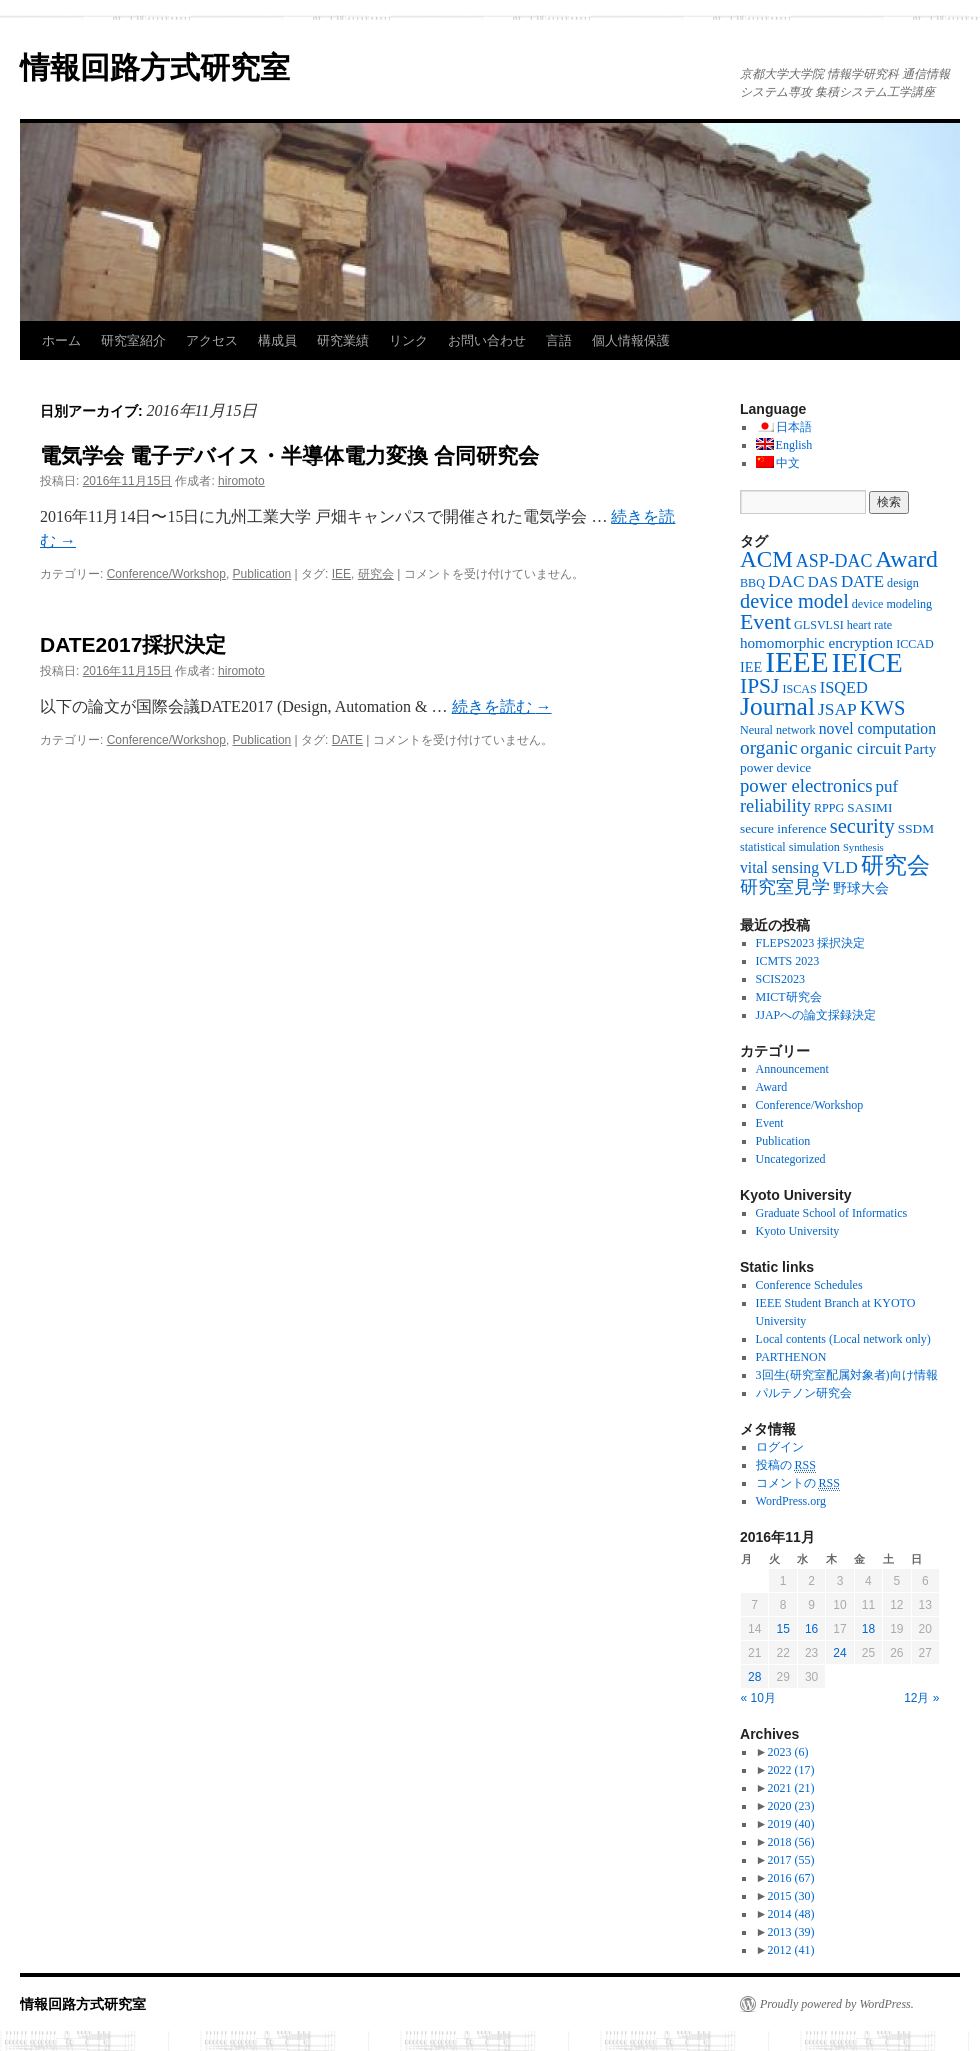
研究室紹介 (133, 340)
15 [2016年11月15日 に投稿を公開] (782, 1629)
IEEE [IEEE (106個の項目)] (797, 662)
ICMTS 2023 (788, 961)
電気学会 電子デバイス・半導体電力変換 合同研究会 (289, 455)
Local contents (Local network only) (843, 1339)
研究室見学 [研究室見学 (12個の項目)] (785, 887)
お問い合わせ (487, 340)
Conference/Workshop (166, 574)
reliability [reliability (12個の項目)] (775, 806)
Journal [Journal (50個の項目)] (777, 706)
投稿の (786, 1465)
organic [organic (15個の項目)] (769, 747)
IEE (341, 574)
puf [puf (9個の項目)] (887, 786)
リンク (408, 340)
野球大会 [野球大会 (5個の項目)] (861, 888)
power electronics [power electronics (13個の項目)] (806, 785)
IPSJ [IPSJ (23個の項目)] (759, 686)
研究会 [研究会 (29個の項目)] (895, 865)
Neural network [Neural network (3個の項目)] (778, 730)
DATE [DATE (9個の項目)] (862, 581)
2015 (790, 1896)
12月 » (921, 1698)
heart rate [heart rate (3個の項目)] (869, 625)
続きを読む (502, 706)
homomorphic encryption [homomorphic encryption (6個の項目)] (816, 643)
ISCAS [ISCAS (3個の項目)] (799, 689)
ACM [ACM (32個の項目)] (766, 559)
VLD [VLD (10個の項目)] (840, 867)
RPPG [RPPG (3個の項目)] (829, 808)
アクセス (212, 340)
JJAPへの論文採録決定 (816, 1015)
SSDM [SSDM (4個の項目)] (916, 828)
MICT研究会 (789, 997)
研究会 (376, 574)
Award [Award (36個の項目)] (906, 559)
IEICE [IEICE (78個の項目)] (867, 662)
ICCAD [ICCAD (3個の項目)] (915, 644)
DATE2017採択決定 (133, 644)
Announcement (792, 1069)
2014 (790, 1914)
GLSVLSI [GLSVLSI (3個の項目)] (819, 625)
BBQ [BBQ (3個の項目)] (752, 583)
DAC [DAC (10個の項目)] (786, 581)
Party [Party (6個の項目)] (920, 749)
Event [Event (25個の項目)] (765, 622)
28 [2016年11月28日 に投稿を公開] (754, 1677)
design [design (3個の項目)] (903, 583)
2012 (790, 1950)
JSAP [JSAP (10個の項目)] (837, 709)
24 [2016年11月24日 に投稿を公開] (839, 1653)
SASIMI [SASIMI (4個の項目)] (869, 807)
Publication (262, 574)
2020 (790, 1806)
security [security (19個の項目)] (862, 826)
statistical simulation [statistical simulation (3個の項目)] (790, 847)
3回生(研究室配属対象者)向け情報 (847, 1375)
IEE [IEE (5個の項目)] (751, 667)
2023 (787, 1752)
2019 (790, 1824)
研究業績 (343, 340)
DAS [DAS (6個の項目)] (823, 582)
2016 (790, 1878)
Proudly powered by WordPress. (837, 2004)
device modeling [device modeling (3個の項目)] (892, 604)
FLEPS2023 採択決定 (811, 943)
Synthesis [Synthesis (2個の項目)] (863, 847)
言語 (559, 340)
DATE (347, 740)
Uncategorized (791, 1159)
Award (772, 1087)
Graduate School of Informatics (832, 1213)
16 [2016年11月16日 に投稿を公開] (811, 1629)
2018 (790, 1842)
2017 (790, 1860)
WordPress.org (791, 1501)
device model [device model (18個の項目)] (794, 601)
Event (770, 1123)
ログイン (780, 1447)
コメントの (798, 1483)
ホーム (61, 340)
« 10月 (758, 1698)
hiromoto (241, 481)
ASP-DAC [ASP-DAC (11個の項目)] (834, 561)
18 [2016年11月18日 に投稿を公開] (868, 1629)
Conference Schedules (809, 1285)
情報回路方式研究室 (155, 67)
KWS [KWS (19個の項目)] (883, 708)
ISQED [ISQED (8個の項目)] (844, 687)
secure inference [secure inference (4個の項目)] (783, 828)
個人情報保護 (631, 340)
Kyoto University (798, 1231)
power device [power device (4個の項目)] (775, 767)
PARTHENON (791, 1357)
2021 (790, 1788)
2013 (790, 1932)
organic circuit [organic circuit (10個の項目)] (851, 748)
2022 (790, 1770)
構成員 (277, 340)
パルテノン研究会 (804, 1393)
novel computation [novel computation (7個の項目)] (877, 728)
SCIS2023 (780, 979)
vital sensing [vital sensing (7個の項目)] (779, 867)
